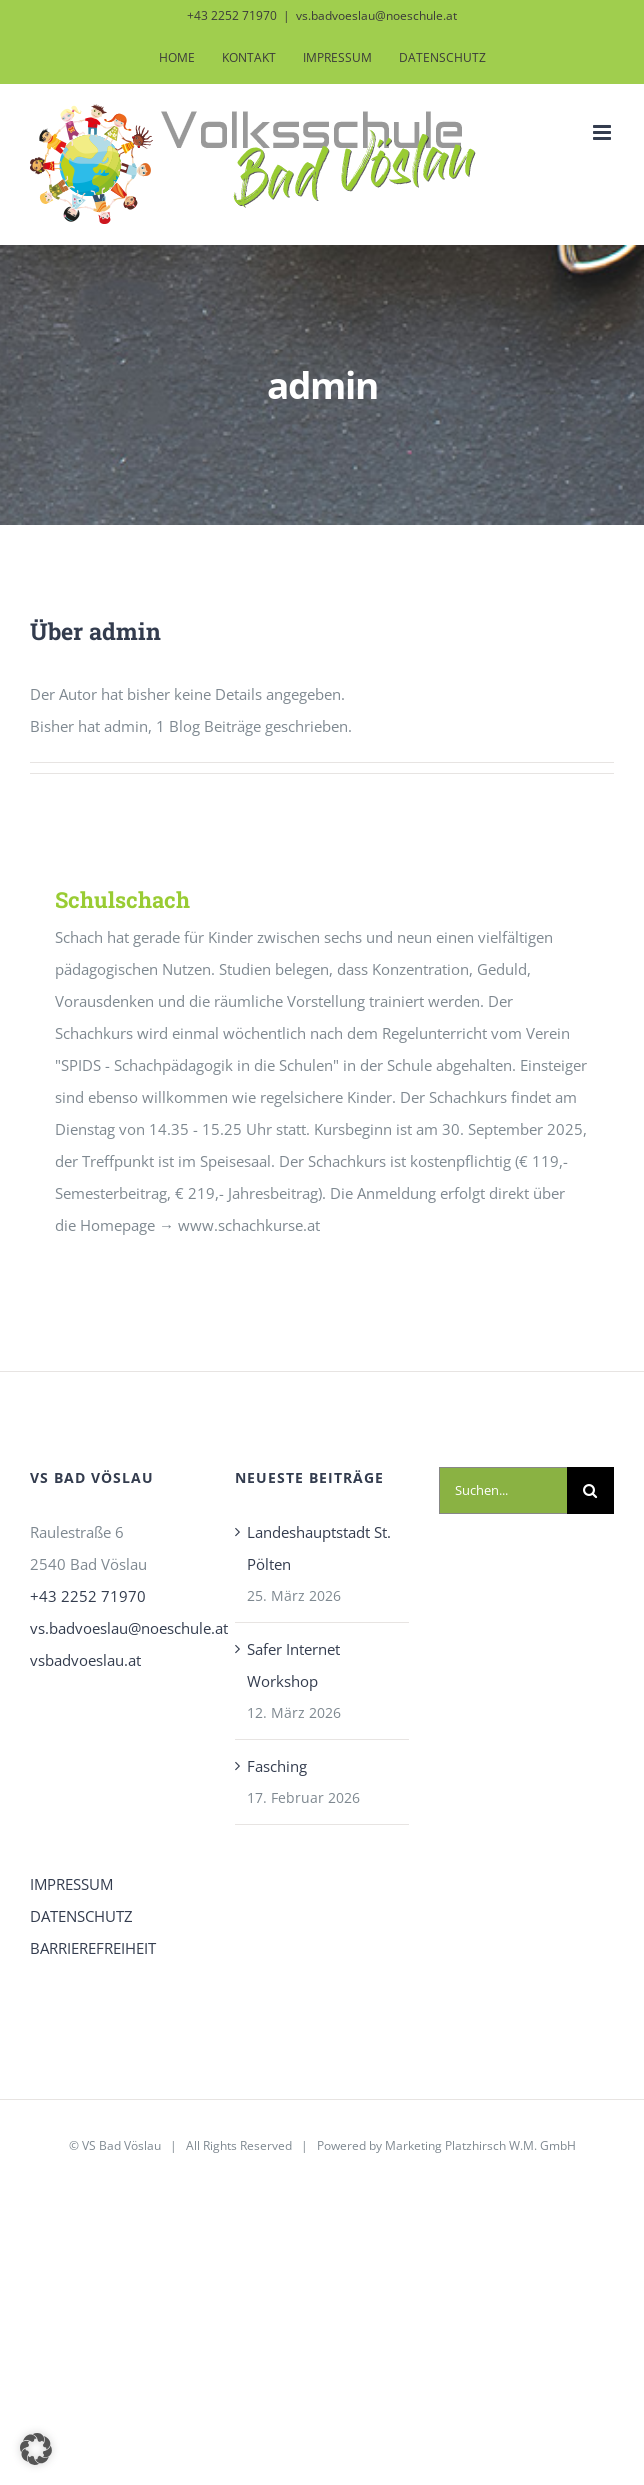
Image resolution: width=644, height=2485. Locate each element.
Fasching (277, 1766)
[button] (36, 2449)
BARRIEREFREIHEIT (93, 1948)
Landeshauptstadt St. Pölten (319, 1548)
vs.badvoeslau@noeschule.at (376, 15)
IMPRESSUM (71, 1884)
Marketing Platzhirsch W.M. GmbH (480, 2145)
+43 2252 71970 (88, 1596)
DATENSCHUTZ (81, 1916)
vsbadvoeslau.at (85, 1660)
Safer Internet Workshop (293, 1665)
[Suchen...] (503, 1490)
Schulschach (122, 899)
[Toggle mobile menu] (603, 132)
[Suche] (590, 1490)
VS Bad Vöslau (121, 2145)
